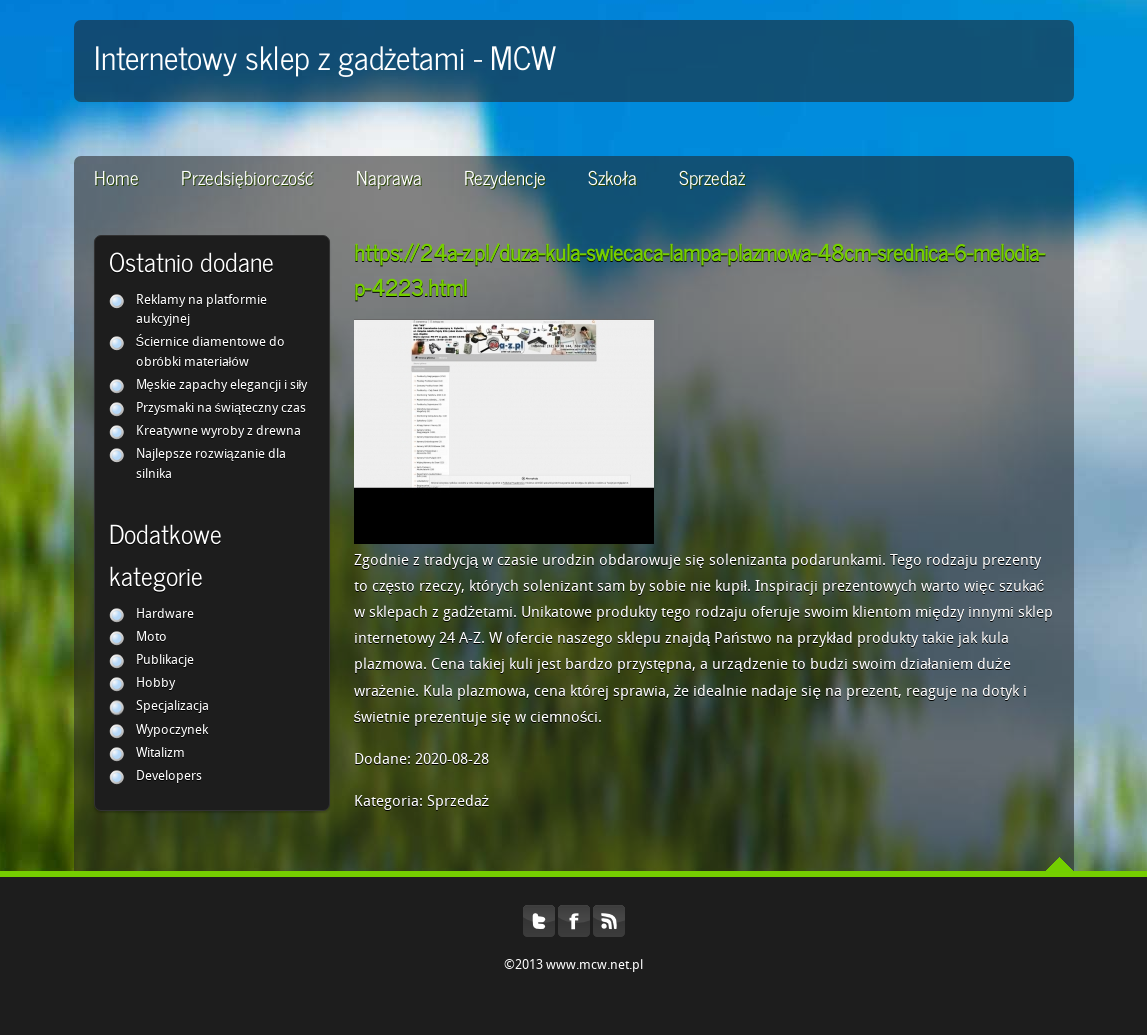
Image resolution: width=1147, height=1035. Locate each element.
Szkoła (612, 176)
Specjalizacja (172, 706)
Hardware (165, 614)
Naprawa (389, 176)
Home (116, 176)
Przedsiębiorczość (247, 176)
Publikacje (165, 660)
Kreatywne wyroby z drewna (218, 431)
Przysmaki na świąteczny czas (221, 408)
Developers (169, 776)
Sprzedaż (712, 176)
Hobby (155, 683)
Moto (151, 637)
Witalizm (160, 753)
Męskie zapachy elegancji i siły (222, 385)
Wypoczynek (172, 730)
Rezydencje (505, 176)
